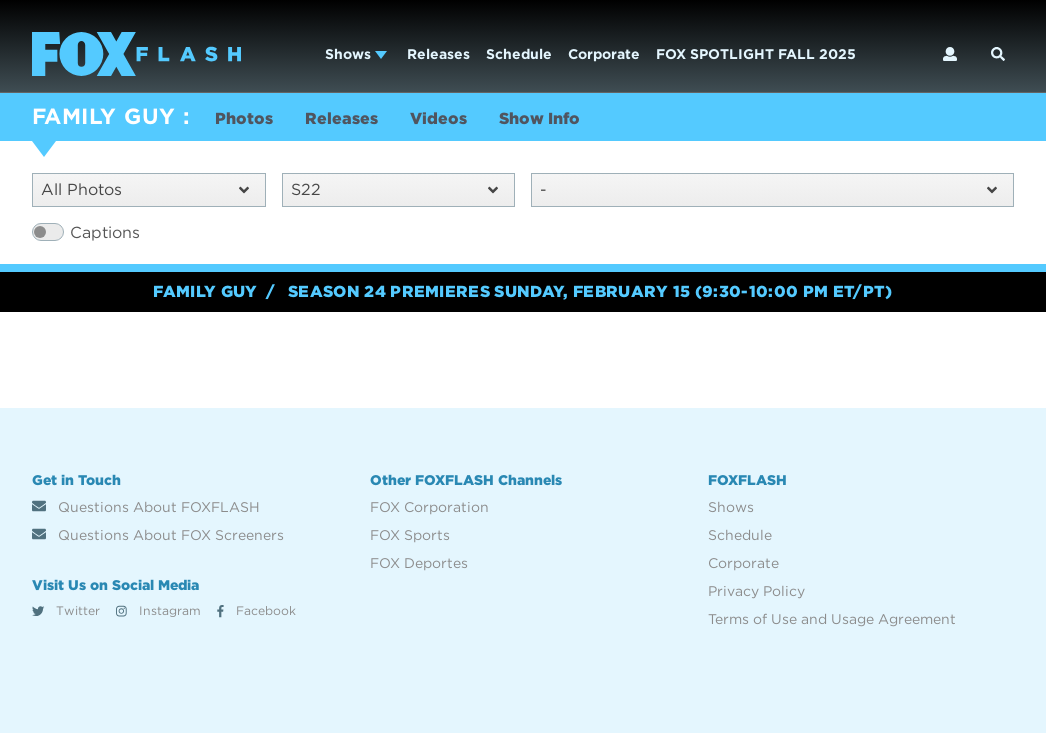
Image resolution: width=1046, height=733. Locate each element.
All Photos (145, 189)
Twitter (66, 610)
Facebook (256, 610)
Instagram (158, 610)
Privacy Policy (756, 591)
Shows (356, 54)
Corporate (604, 54)
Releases (438, 54)
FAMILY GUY (103, 116)
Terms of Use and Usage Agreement (832, 619)
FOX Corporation (429, 507)
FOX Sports (410, 535)
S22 (395, 189)
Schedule (519, 54)
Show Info (539, 118)
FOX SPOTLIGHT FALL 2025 (756, 54)
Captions (105, 232)
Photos (244, 118)
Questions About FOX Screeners (158, 535)
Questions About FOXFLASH (146, 507)
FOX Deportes (419, 563)
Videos (438, 118)
